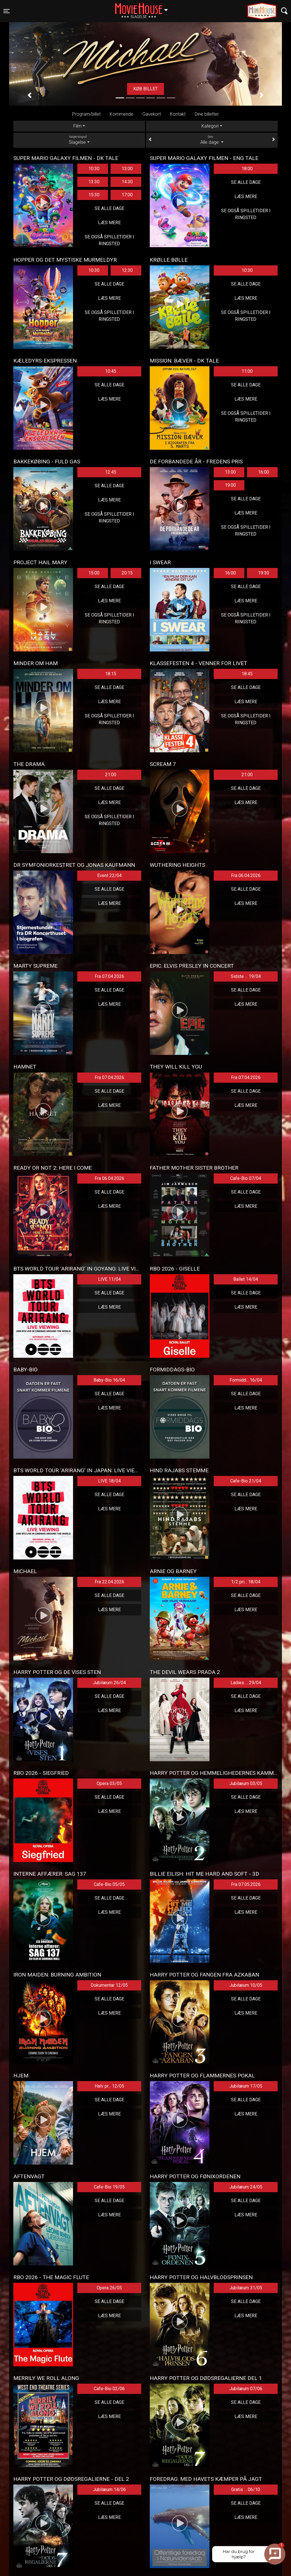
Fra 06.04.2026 (246, 875)
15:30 (93, 194)
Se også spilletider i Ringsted (109, 240)
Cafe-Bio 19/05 (109, 2187)
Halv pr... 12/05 (109, 2086)
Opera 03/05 (109, 1783)
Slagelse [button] (144, 7)
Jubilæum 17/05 (245, 2086)
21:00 (110, 774)
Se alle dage (109, 208)
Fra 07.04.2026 (109, 976)
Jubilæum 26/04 (109, 1682)
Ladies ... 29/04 (245, 1682)
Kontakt (178, 114)
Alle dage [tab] (212, 140)
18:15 (110, 673)
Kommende (121, 114)
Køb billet (152, 88)
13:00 (127, 168)
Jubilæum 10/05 (245, 1985)
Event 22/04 (109, 875)
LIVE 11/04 (109, 1279)
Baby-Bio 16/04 (109, 1380)
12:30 (127, 270)
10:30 (93, 168)
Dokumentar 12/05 (109, 1985)
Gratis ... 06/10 (245, 2489)
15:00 (93, 573)
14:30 (127, 181)
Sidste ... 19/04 (246, 976)
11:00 (247, 371)
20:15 (127, 573)
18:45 (247, 673)
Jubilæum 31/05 (245, 2287)
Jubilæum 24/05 (245, 2187)
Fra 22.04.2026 (109, 1581)
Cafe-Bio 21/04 (245, 1481)
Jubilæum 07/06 (245, 2388)
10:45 (110, 371)
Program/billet (86, 114)
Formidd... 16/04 (246, 1380)
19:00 (230, 485)
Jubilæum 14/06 (109, 2489)
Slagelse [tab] (79, 140)
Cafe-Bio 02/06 (109, 2388)
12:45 (110, 472)
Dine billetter (207, 114)
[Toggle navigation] (6, 11)
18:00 (247, 168)
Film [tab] (77, 126)
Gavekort (151, 114)
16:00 (263, 472)
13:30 (93, 181)
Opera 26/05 (109, 2287)
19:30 (263, 573)
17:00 (127, 194)
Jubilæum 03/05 (245, 1783)
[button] (29, 95)
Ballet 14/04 (245, 1279)
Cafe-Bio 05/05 (109, 1884)
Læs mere (109, 222)
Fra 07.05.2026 (246, 1884)
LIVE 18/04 (109, 1481)
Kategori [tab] (210, 126)
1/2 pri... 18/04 (245, 1581)
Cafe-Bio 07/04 (245, 1178)
